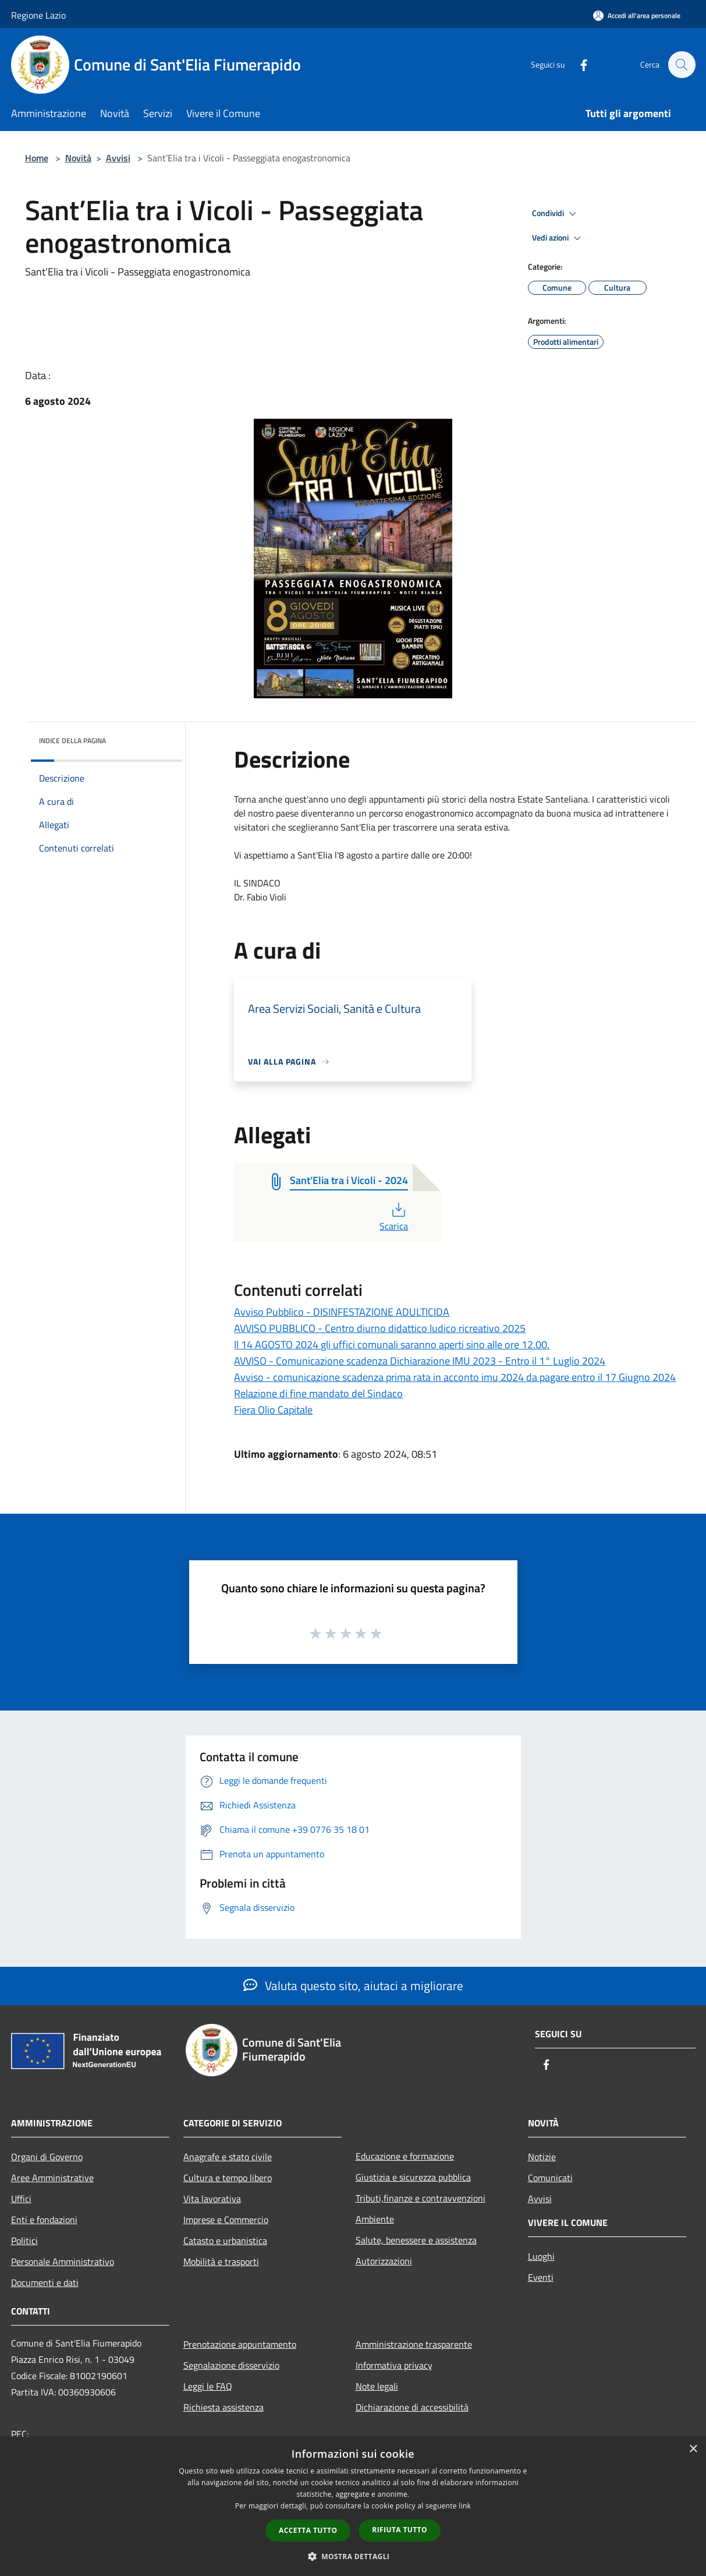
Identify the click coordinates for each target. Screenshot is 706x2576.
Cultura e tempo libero (227, 2178)
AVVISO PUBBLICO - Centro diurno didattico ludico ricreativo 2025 (380, 1328)
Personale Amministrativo (62, 2261)
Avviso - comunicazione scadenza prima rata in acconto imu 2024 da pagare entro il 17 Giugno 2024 (455, 1377)
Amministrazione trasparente (414, 2344)
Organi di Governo (47, 2157)
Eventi (541, 2277)
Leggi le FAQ (207, 2386)
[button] (353, 2556)
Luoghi (541, 2256)
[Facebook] (578, 64)
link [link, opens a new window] (465, 2506)
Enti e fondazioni (44, 2220)
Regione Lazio (38, 15)
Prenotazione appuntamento (239, 2344)
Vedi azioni (558, 238)
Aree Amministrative (52, 2178)
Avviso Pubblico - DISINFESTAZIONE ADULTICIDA (341, 1312)
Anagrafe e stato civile (227, 2157)
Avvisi (118, 158)
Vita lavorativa (212, 2199)
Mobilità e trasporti (221, 2261)
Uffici (21, 2199)
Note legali (377, 2386)
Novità (78, 158)
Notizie (542, 2157)
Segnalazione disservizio (231, 2365)
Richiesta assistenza (223, 2407)
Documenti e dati (45, 2282)
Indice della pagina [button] (72, 740)
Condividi (556, 214)
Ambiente (375, 2219)
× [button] (693, 2449)
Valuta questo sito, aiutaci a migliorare (353, 1985)
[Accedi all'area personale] (637, 15)
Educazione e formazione (405, 2156)
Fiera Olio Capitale (273, 1410)
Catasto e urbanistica (225, 2241)
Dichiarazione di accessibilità (412, 2407)
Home (36, 158)
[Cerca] (682, 65)
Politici (24, 2241)
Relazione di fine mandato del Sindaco (318, 1393)
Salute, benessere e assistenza (416, 2240)
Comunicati (550, 2178)
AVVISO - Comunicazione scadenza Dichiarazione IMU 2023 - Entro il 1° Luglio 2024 (419, 1361)
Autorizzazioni (384, 2261)
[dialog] (353, 2506)
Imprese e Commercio (225, 2220)
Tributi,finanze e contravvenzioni (420, 2198)
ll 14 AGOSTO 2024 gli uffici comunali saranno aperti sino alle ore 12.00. (391, 1344)
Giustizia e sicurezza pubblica (413, 2177)
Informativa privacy (394, 2365)
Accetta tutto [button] (308, 2530)
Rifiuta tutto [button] (399, 2530)
